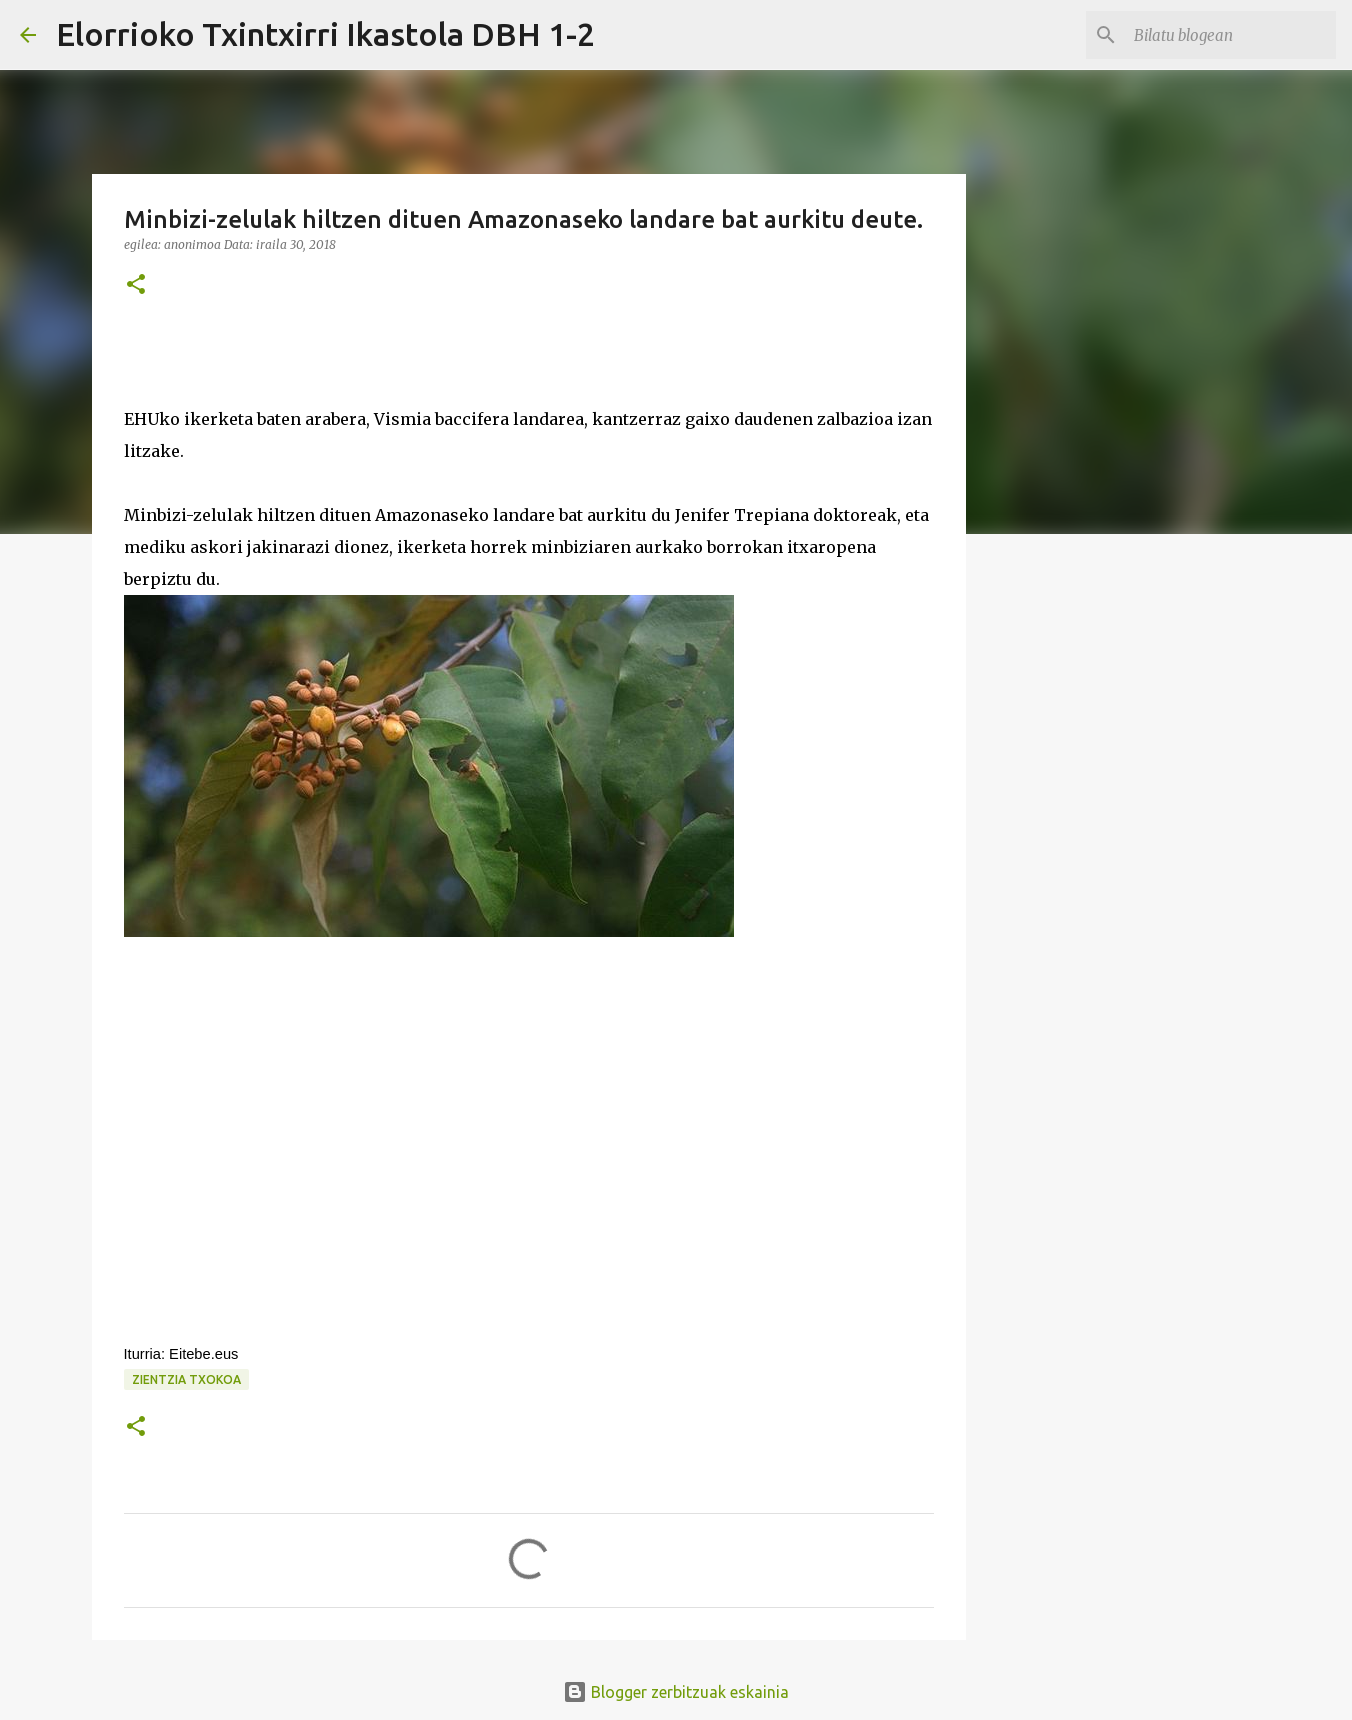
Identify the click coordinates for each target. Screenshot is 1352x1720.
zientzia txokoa (186, 1379)
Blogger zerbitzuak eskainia (676, 1692)
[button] (136, 285)
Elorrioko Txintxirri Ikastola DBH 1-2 (325, 34)
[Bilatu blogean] (1231, 35)
